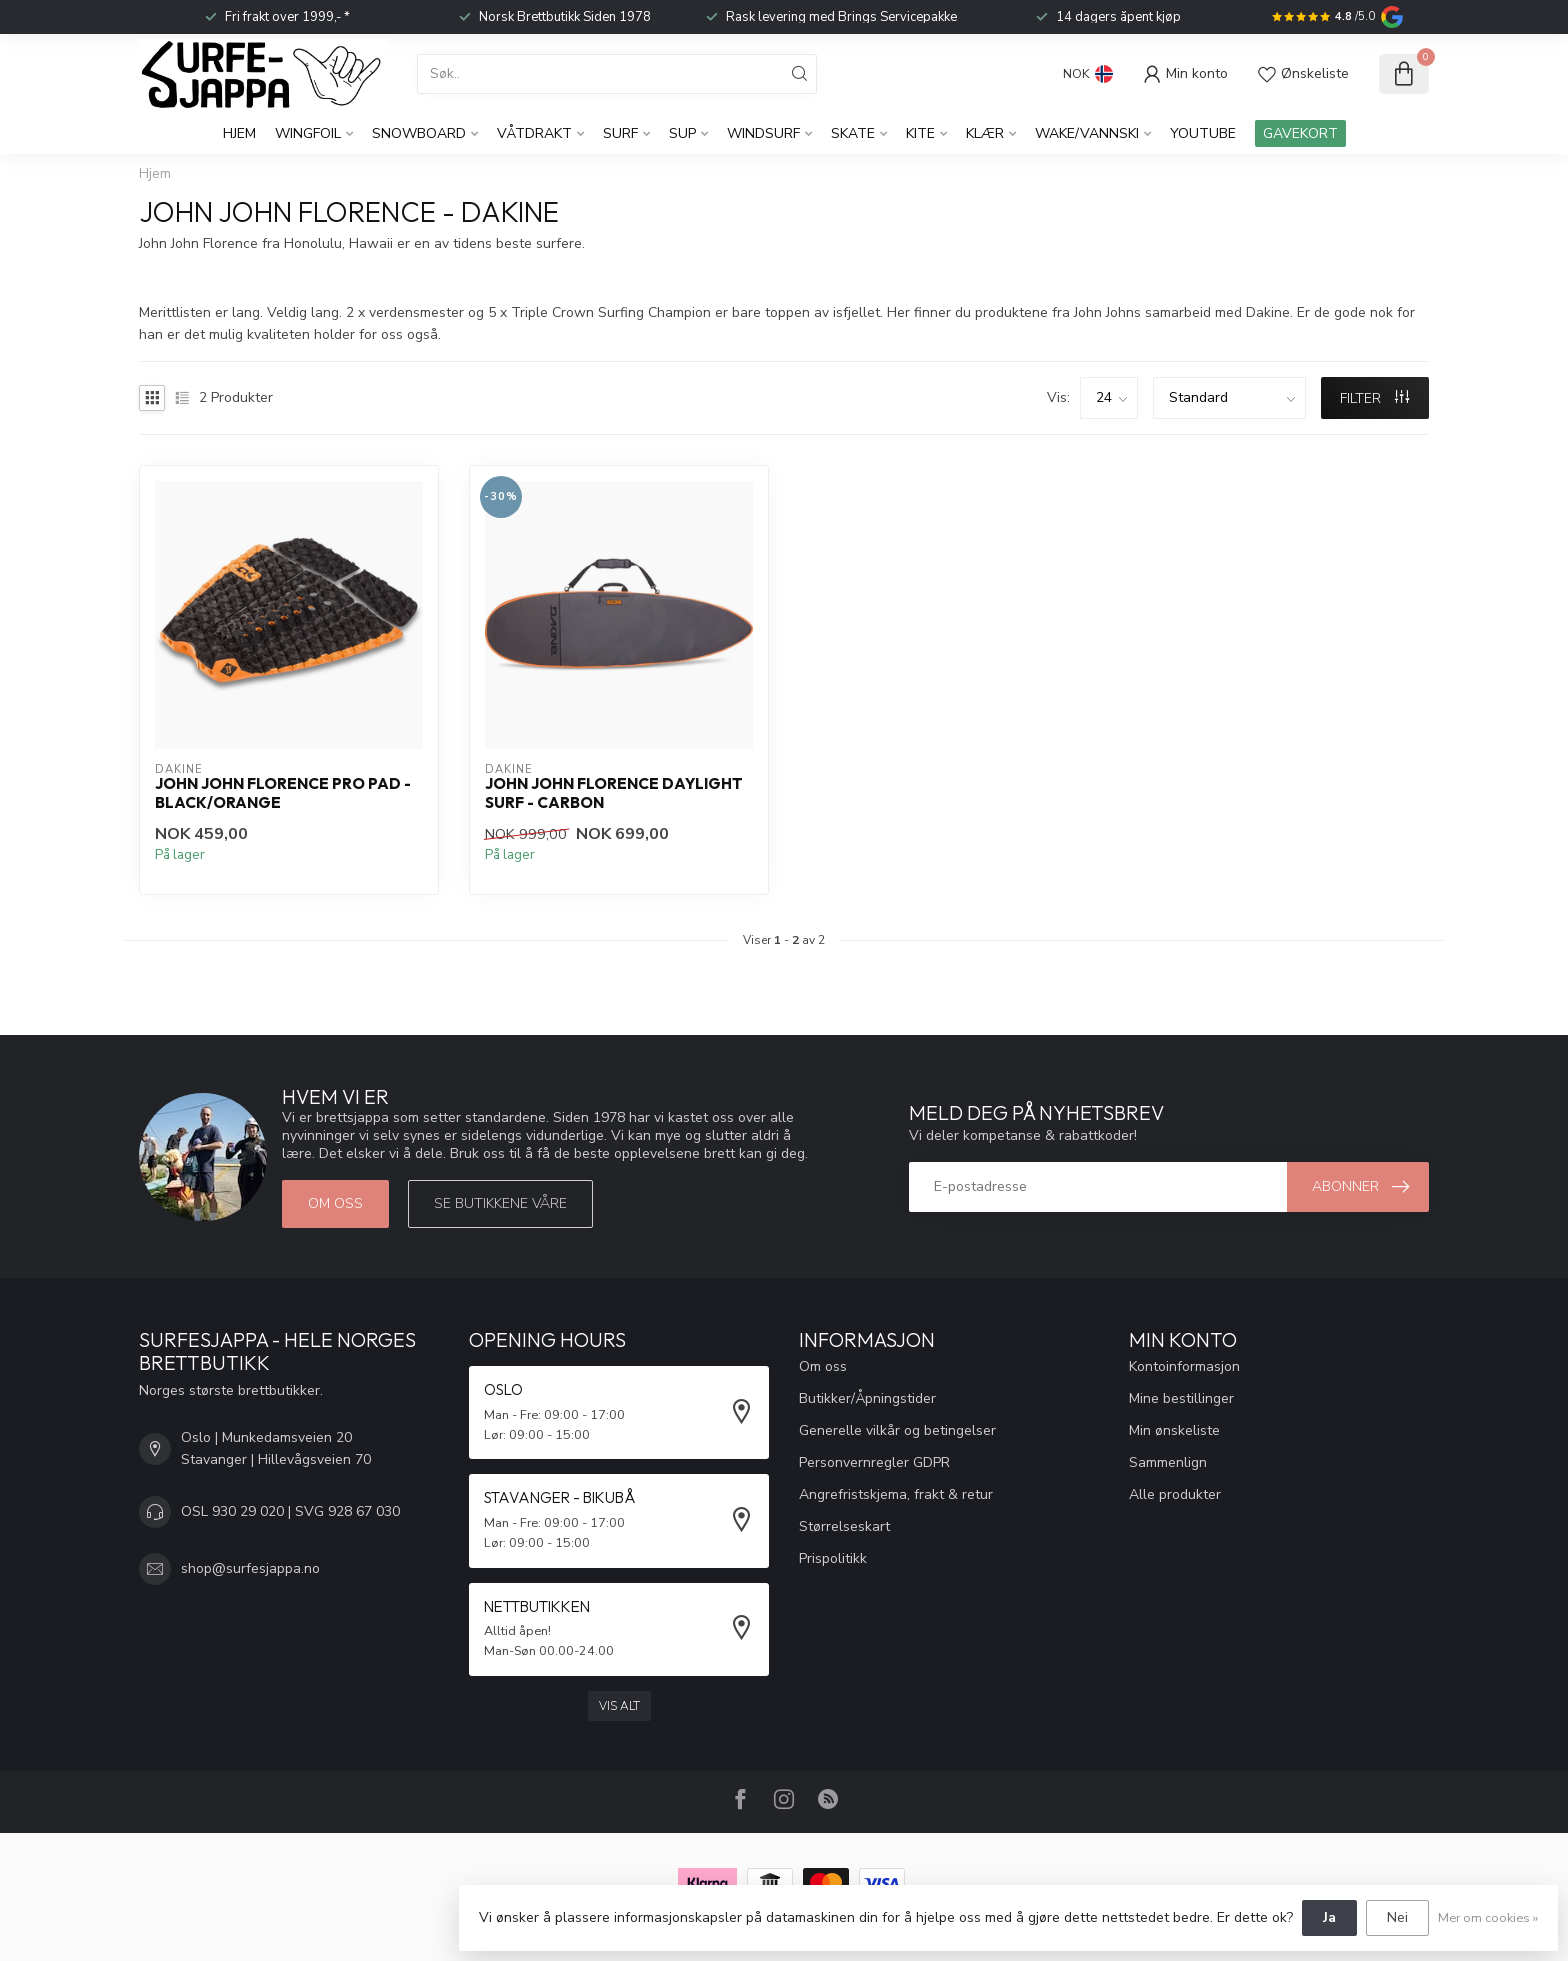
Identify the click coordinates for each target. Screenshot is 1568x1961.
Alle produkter (1175, 1494)
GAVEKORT (1300, 133)
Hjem (239, 133)
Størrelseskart (844, 1526)
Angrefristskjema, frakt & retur (896, 1494)
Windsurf (763, 133)
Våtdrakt (534, 133)
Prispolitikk (833, 1558)
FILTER (1374, 398)
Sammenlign (1168, 1462)
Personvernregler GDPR (874, 1462)
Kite (920, 133)
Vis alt (619, 1706)
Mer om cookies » (1488, 1917)
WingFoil (308, 133)
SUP (682, 133)
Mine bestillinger (1181, 1398)
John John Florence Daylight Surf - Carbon (614, 793)
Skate (853, 133)
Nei (1397, 1917)
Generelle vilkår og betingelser (897, 1430)
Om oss (335, 1203)
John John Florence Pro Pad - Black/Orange (283, 793)
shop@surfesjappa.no (250, 1568)
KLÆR (985, 133)
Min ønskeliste (1174, 1430)
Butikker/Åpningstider (867, 1398)
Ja (1329, 1917)
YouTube (1203, 133)
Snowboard (419, 133)
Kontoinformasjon (1184, 1366)
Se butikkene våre (500, 1203)
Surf (620, 133)
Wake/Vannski (1087, 133)
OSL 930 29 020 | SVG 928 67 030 (290, 1511)
